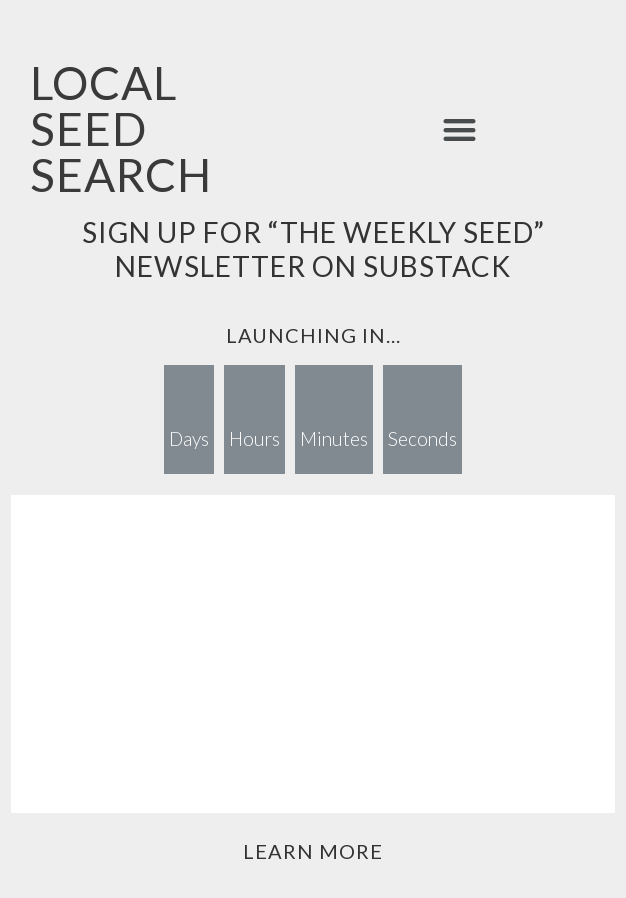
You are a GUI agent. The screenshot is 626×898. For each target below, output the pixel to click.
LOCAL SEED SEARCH (121, 128)
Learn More (313, 851)
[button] (459, 129)
